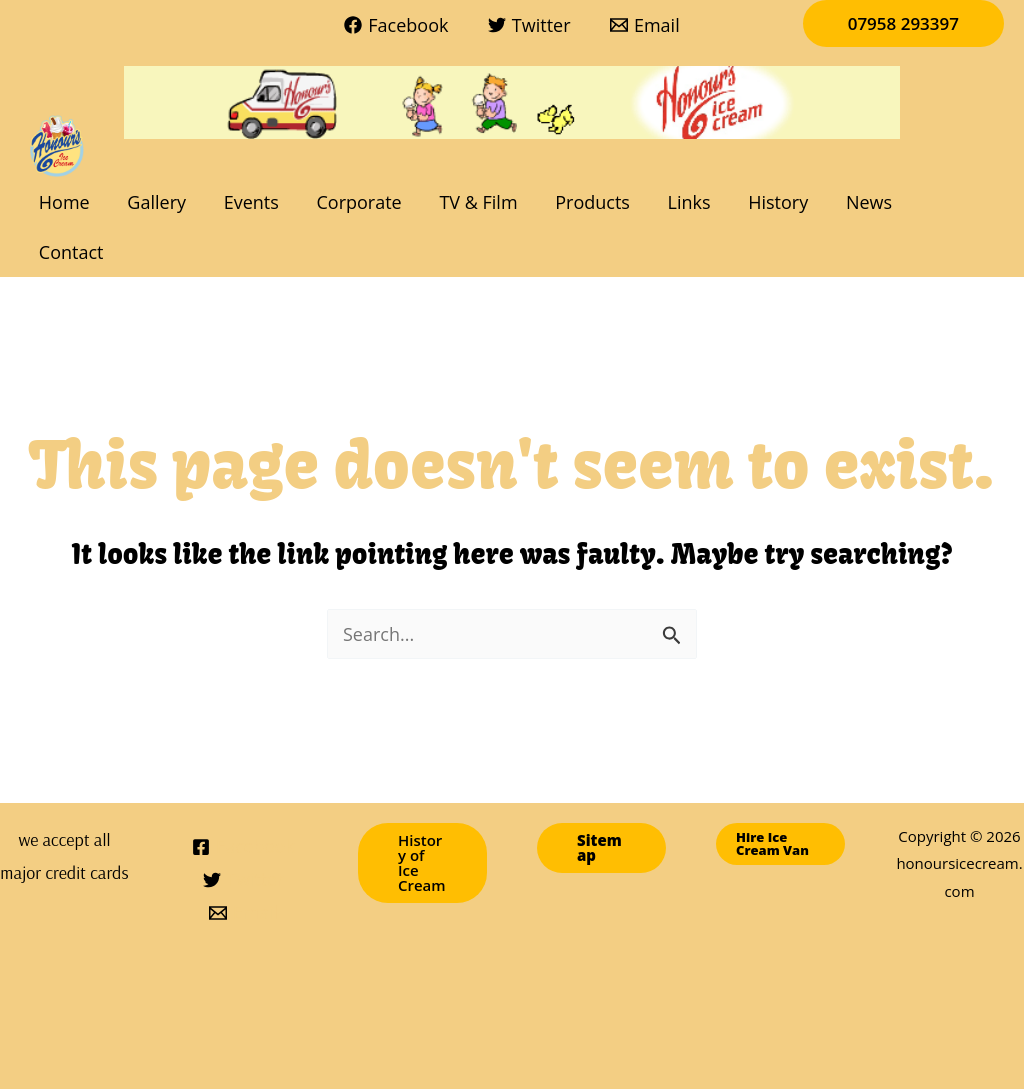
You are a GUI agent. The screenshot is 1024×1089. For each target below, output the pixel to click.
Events (250, 202)
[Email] (645, 25)
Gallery (158, 202)
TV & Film (475, 202)
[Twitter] (529, 25)
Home (67, 202)
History (769, 202)
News (858, 202)
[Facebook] (396, 25)
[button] (903, 23)
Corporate (356, 202)
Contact (950, 202)
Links (681, 202)
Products (587, 202)
